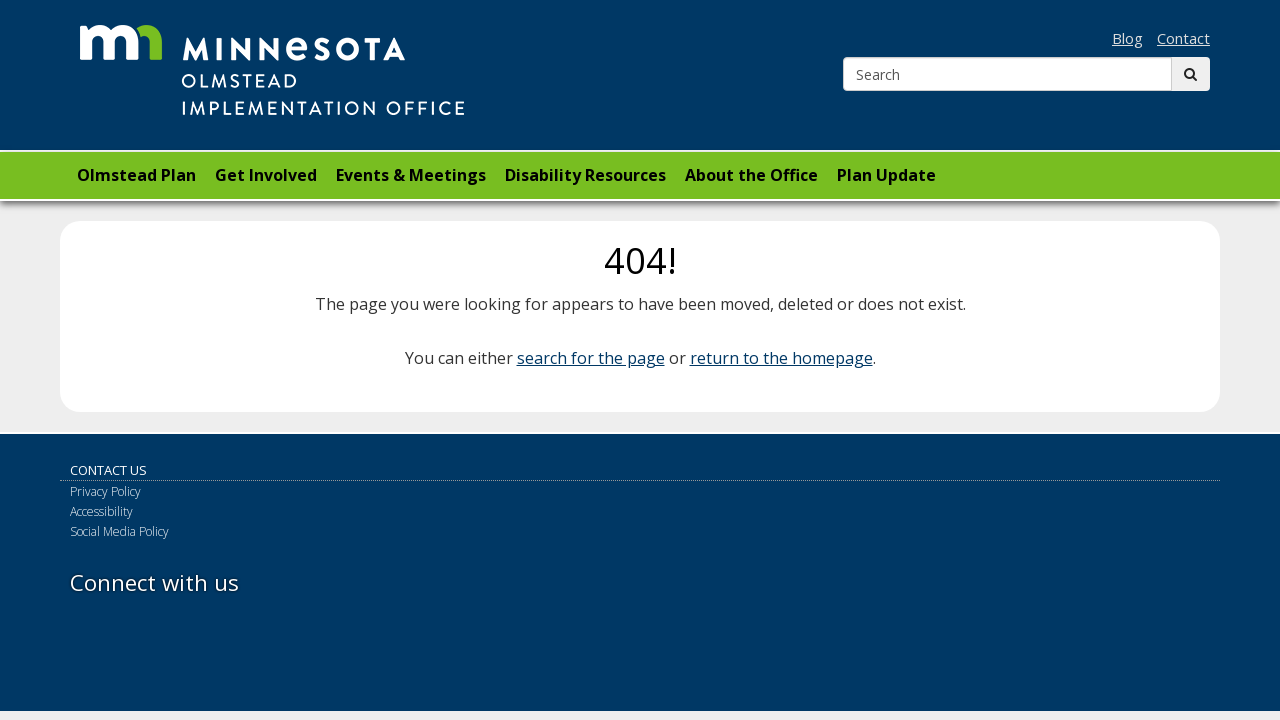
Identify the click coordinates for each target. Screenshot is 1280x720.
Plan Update (886, 175)
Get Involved (266, 175)
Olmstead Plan (136, 175)
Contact (1183, 38)
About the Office (751, 175)
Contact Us (108, 470)
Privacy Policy (105, 491)
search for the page (591, 358)
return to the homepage (781, 358)
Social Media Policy (119, 531)
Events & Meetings (411, 175)
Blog (1127, 38)
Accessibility (101, 511)
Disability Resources (585, 175)
